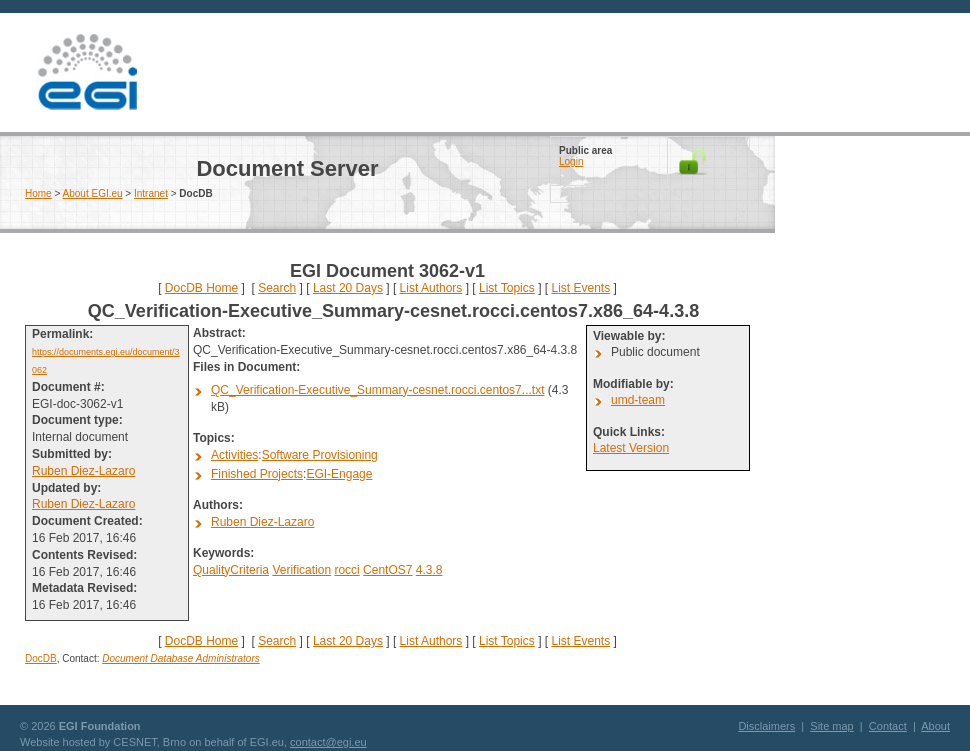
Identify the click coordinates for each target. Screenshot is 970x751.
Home (38, 193)
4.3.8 (429, 570)
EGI (87, 72)
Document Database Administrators (180, 658)
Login (571, 161)
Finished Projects (257, 474)
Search (277, 288)
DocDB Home (201, 288)
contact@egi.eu (328, 742)
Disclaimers (766, 726)
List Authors (431, 288)
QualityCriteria (231, 570)
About (935, 726)
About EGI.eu (93, 193)
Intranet (151, 193)
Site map (831, 726)
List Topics (507, 288)
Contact (888, 726)
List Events (580, 288)
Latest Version (631, 448)
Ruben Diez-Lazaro (83, 471)
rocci (346, 570)
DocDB (41, 658)
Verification (301, 570)
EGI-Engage (339, 474)
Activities (234, 455)
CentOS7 (387, 570)
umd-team (638, 400)
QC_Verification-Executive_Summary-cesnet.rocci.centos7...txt (377, 390)
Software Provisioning (320, 455)
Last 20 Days (348, 288)
